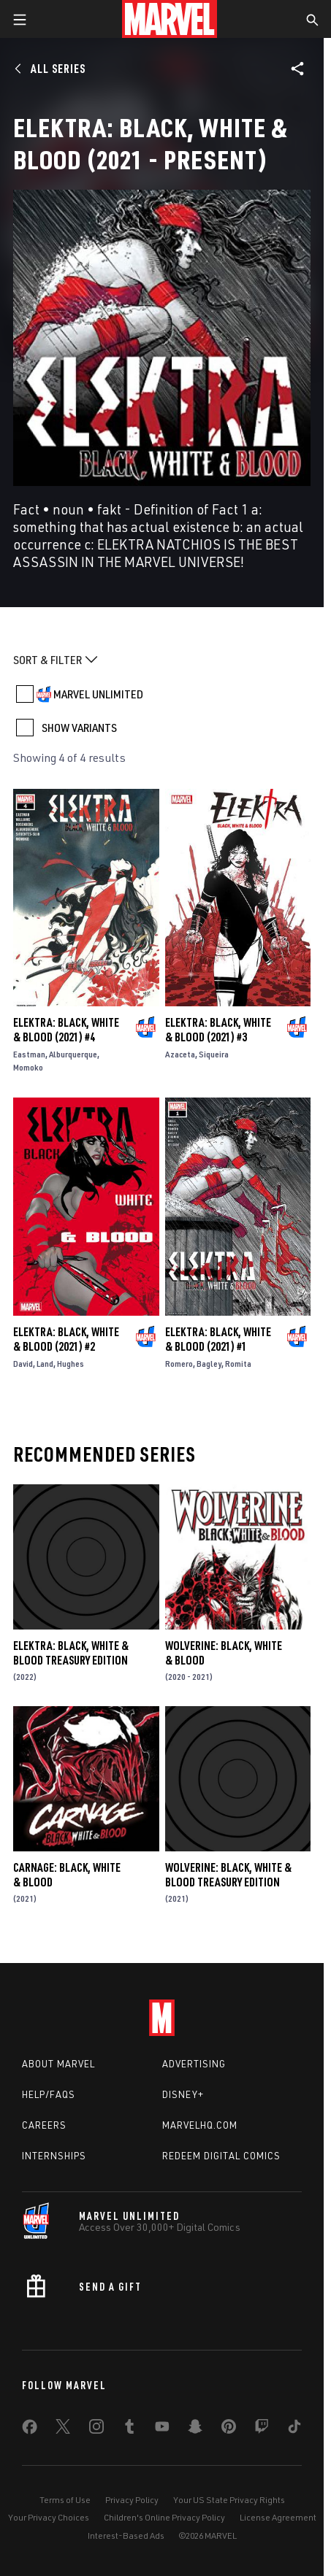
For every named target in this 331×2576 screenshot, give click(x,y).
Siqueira (214, 1054)
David (23, 1363)
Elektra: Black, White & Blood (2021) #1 (218, 1339)
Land (45, 1363)
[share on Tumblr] (129, 2429)
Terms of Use (65, 2499)
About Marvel (58, 2064)
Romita (238, 1363)
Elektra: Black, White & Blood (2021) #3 (218, 1029)
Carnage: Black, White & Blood (67, 1874)
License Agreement (278, 2517)
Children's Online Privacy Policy (164, 2517)
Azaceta (180, 1054)
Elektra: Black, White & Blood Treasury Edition (71, 1652)
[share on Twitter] (63, 2429)
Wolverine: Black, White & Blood (223, 1652)
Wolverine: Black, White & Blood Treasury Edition (228, 1874)
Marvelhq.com (199, 2125)
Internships (54, 2156)
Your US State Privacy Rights (229, 2499)
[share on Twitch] (261, 2429)
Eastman (29, 1054)
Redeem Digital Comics (221, 2156)
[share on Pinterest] (228, 2429)
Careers (44, 2125)
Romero (179, 1363)
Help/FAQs (48, 2094)
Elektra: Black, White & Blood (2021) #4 (66, 1029)
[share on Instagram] (96, 2429)
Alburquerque (73, 1054)
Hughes (70, 1363)
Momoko (28, 1067)
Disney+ (183, 2094)
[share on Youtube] (162, 2429)
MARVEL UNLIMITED (98, 694)
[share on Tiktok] (294, 2429)
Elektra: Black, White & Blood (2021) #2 (66, 1339)
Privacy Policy (132, 2499)
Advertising (194, 2064)
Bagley (209, 1363)
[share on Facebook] (29, 2430)
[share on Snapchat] (195, 2429)
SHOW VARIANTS (79, 727)
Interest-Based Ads (126, 2535)
